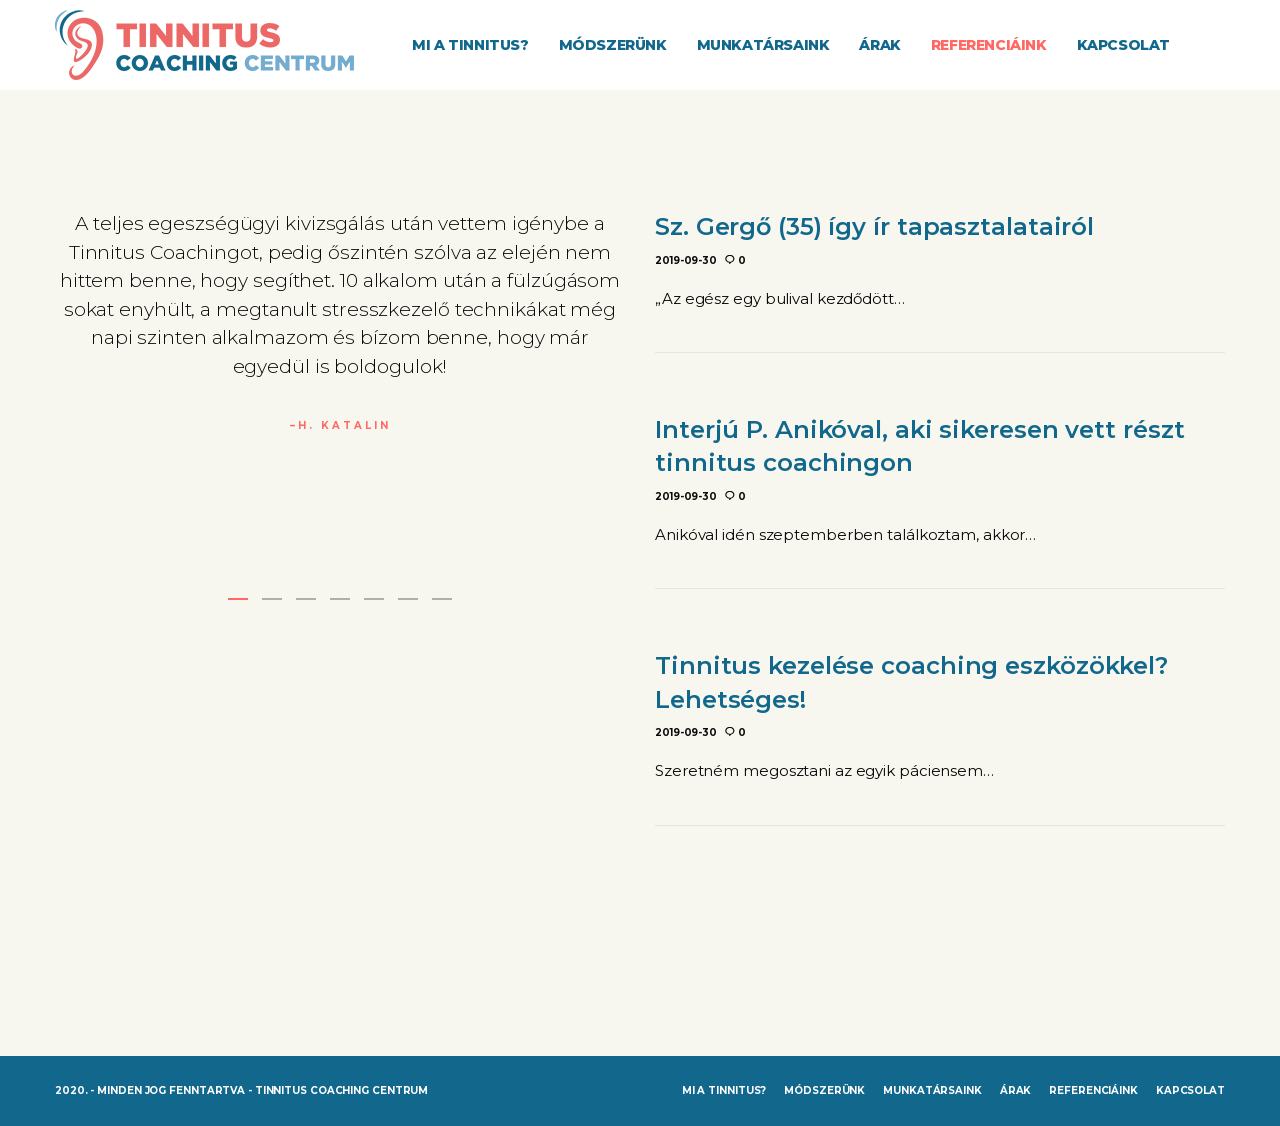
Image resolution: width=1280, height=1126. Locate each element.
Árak (1016, 1090)
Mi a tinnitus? (724, 1090)
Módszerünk (824, 1090)
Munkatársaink (932, 1090)
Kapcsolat (1190, 1090)
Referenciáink (1093, 1090)
